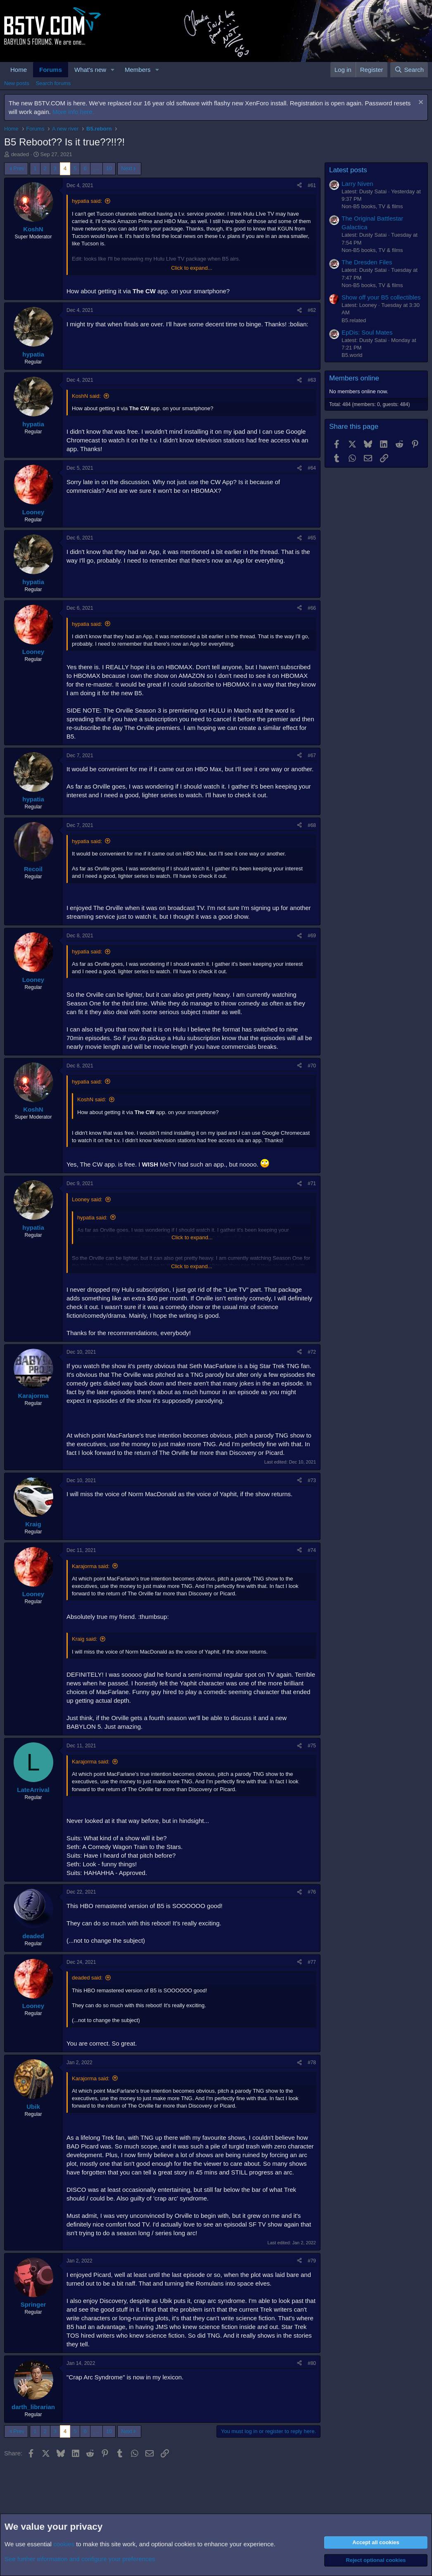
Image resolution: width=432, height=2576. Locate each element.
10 (109, 168)
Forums (50, 69)
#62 (312, 310)
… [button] (96, 168)
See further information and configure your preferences (80, 2558)
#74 (312, 1550)
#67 (312, 755)
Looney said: (87, 1199)
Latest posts (348, 170)
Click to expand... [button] (191, 268)
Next (126, 168)
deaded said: (87, 1978)
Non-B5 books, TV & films (372, 206)
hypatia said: (87, 201)
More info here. (73, 111)
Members (138, 69)
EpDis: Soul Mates (367, 332)
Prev (18, 168)
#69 (312, 936)
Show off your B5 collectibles (381, 297)
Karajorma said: (90, 1566)
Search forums (53, 83)
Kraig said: (84, 1639)
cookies (63, 2543)
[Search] (409, 69)
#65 (312, 538)
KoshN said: (86, 396)
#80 (312, 2363)
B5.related (354, 320)
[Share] (299, 185)
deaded (20, 154)
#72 (312, 1352)
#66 (312, 608)
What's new (90, 69)
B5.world (352, 355)
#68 (312, 825)
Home (18, 69)
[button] (113, 69)
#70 (312, 1066)
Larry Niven (357, 183)
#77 (312, 1962)
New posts (16, 83)
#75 (312, 1746)
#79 (312, 2261)
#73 (312, 1480)
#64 (312, 468)
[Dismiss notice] (419, 103)
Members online (354, 378)
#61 (312, 185)
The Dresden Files (367, 262)
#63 (312, 380)
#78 (312, 2062)
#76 (312, 1892)
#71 (312, 1183)
